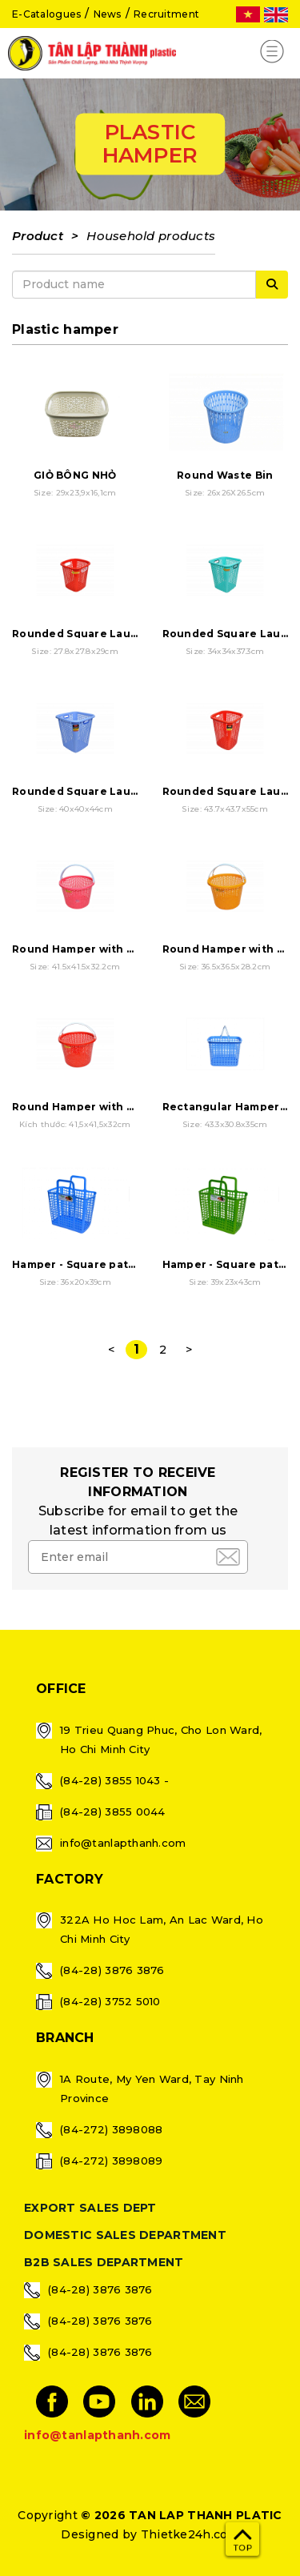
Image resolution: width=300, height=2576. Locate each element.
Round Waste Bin (225, 475)
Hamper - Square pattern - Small (102, 1264)
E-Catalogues (46, 14)
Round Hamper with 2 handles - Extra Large (133, 1107)
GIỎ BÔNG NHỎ (75, 475)
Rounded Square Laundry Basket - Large (126, 791)
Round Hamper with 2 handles (97, 949)
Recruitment (166, 14)
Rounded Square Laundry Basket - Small (124, 634)
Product (37, 235)
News (108, 14)
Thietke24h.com (190, 2534)
